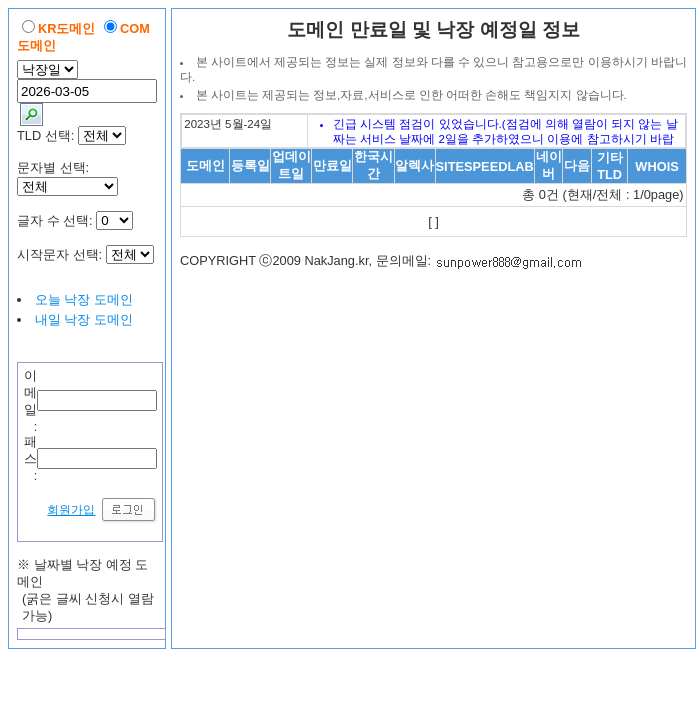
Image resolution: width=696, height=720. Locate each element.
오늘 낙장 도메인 (84, 299)
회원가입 (71, 510)
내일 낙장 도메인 (84, 319)
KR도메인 (66, 28)
